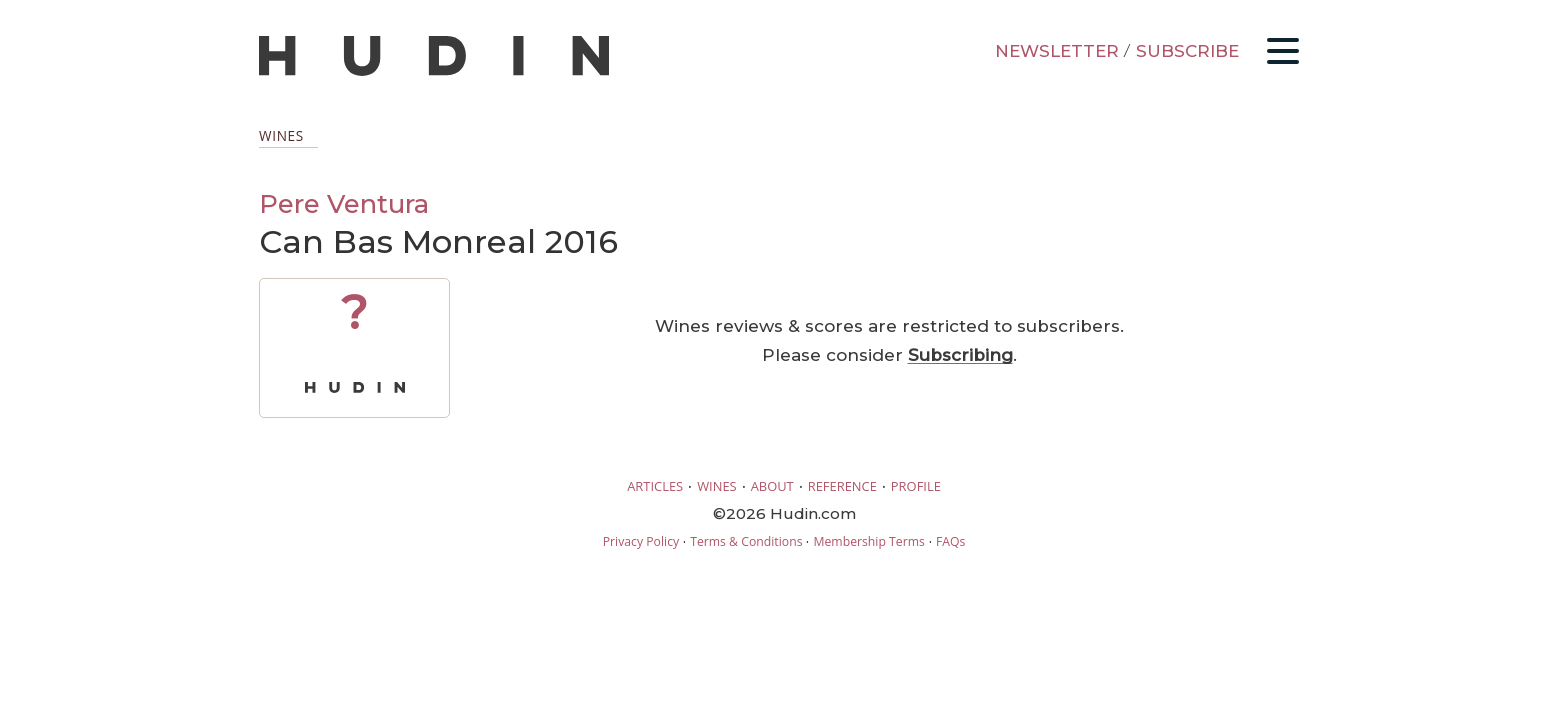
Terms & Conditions (746, 541)
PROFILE (916, 486)
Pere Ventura (344, 203)
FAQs (950, 541)
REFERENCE (842, 486)
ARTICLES (655, 486)
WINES (717, 486)
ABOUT (772, 486)
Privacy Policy (641, 541)
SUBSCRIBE (1187, 51)
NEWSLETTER (1057, 51)
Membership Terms (868, 541)
